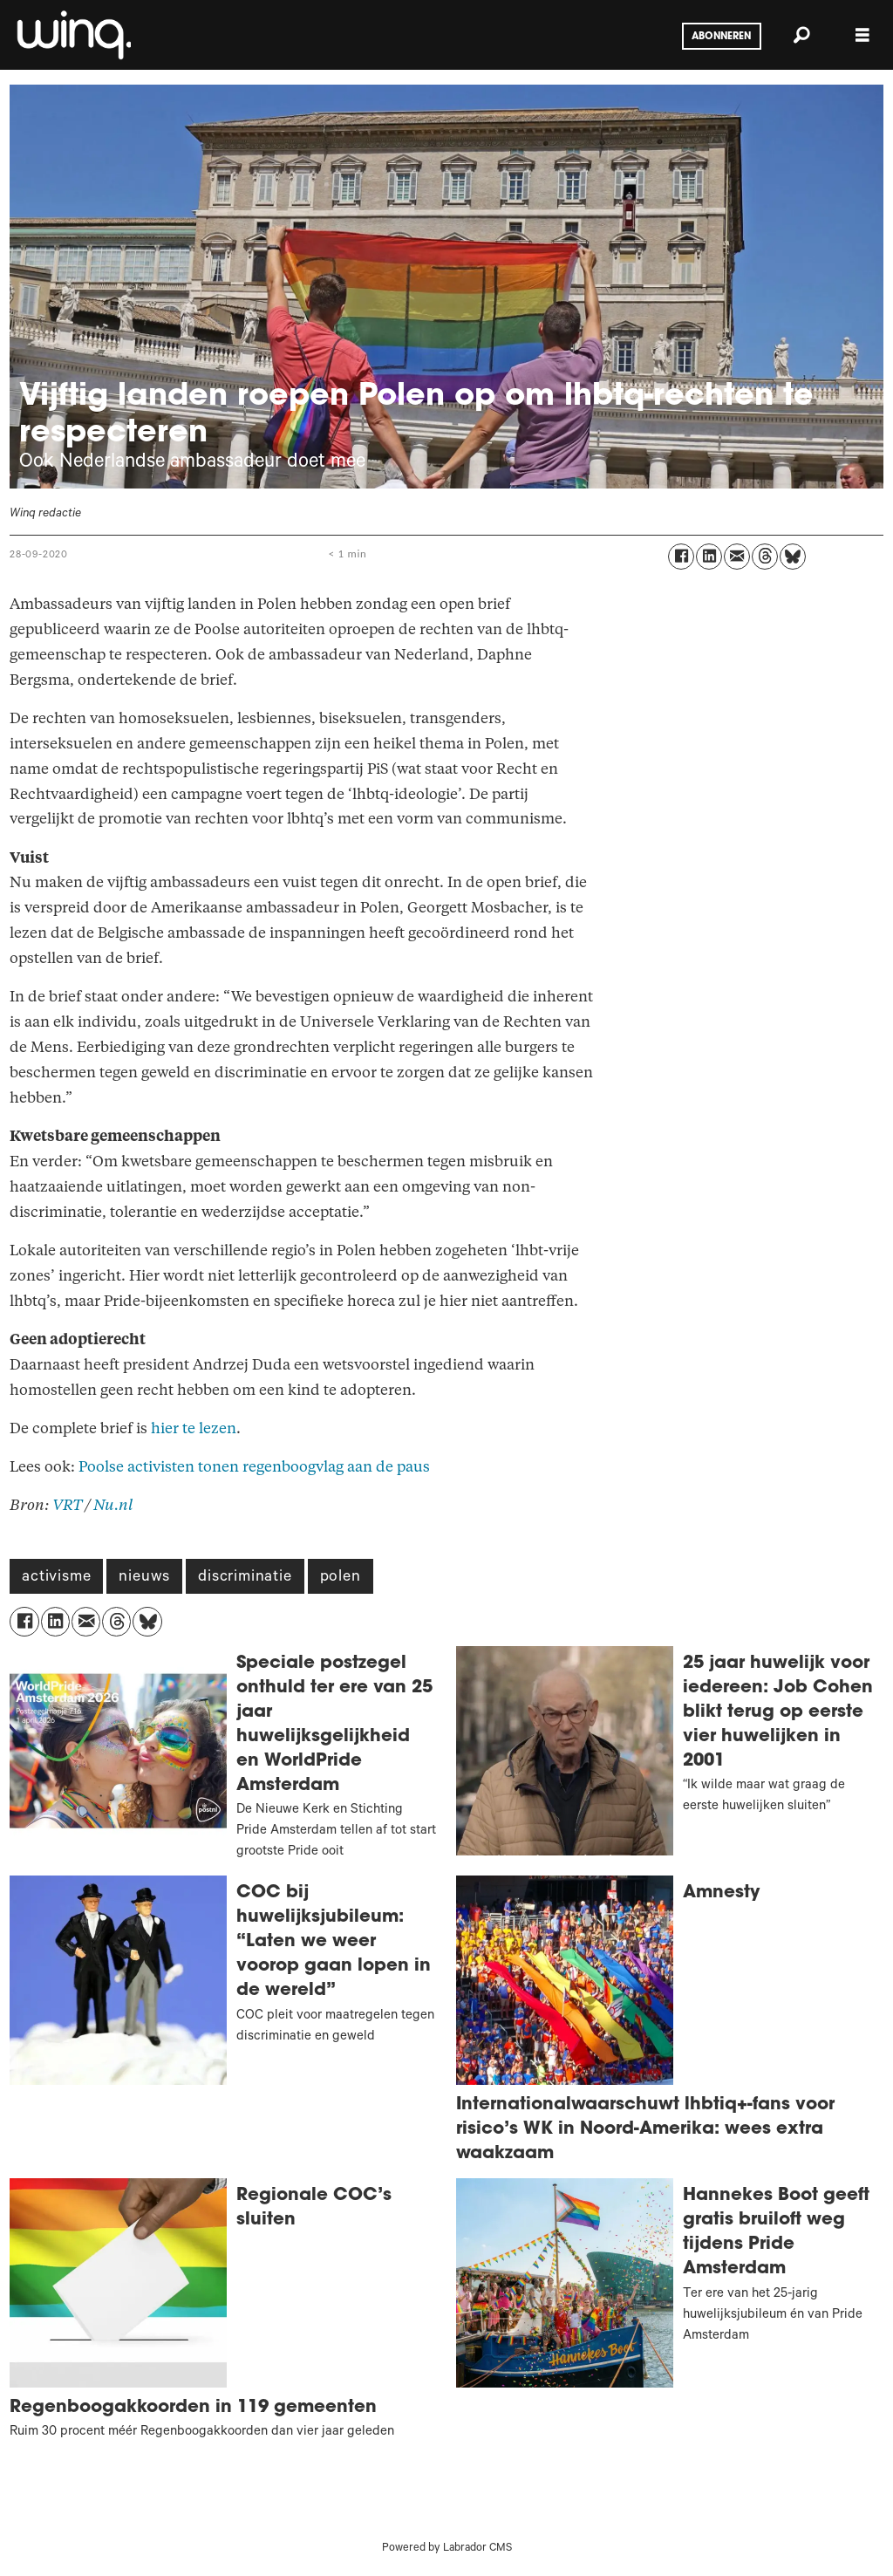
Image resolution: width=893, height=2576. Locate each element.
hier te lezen (193, 1428)
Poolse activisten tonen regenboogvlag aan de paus (254, 1466)
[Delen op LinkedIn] (709, 556)
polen (340, 1578)
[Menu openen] (862, 35)
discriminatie (244, 1578)
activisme (56, 1578)
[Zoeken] (801, 35)
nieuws (144, 1578)
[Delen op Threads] (765, 556)
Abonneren (721, 37)
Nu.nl (113, 1505)
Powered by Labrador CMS (447, 2549)
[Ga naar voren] (72, 35)
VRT (67, 1505)
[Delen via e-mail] (737, 556)
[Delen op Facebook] (681, 556)
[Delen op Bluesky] (793, 556)
